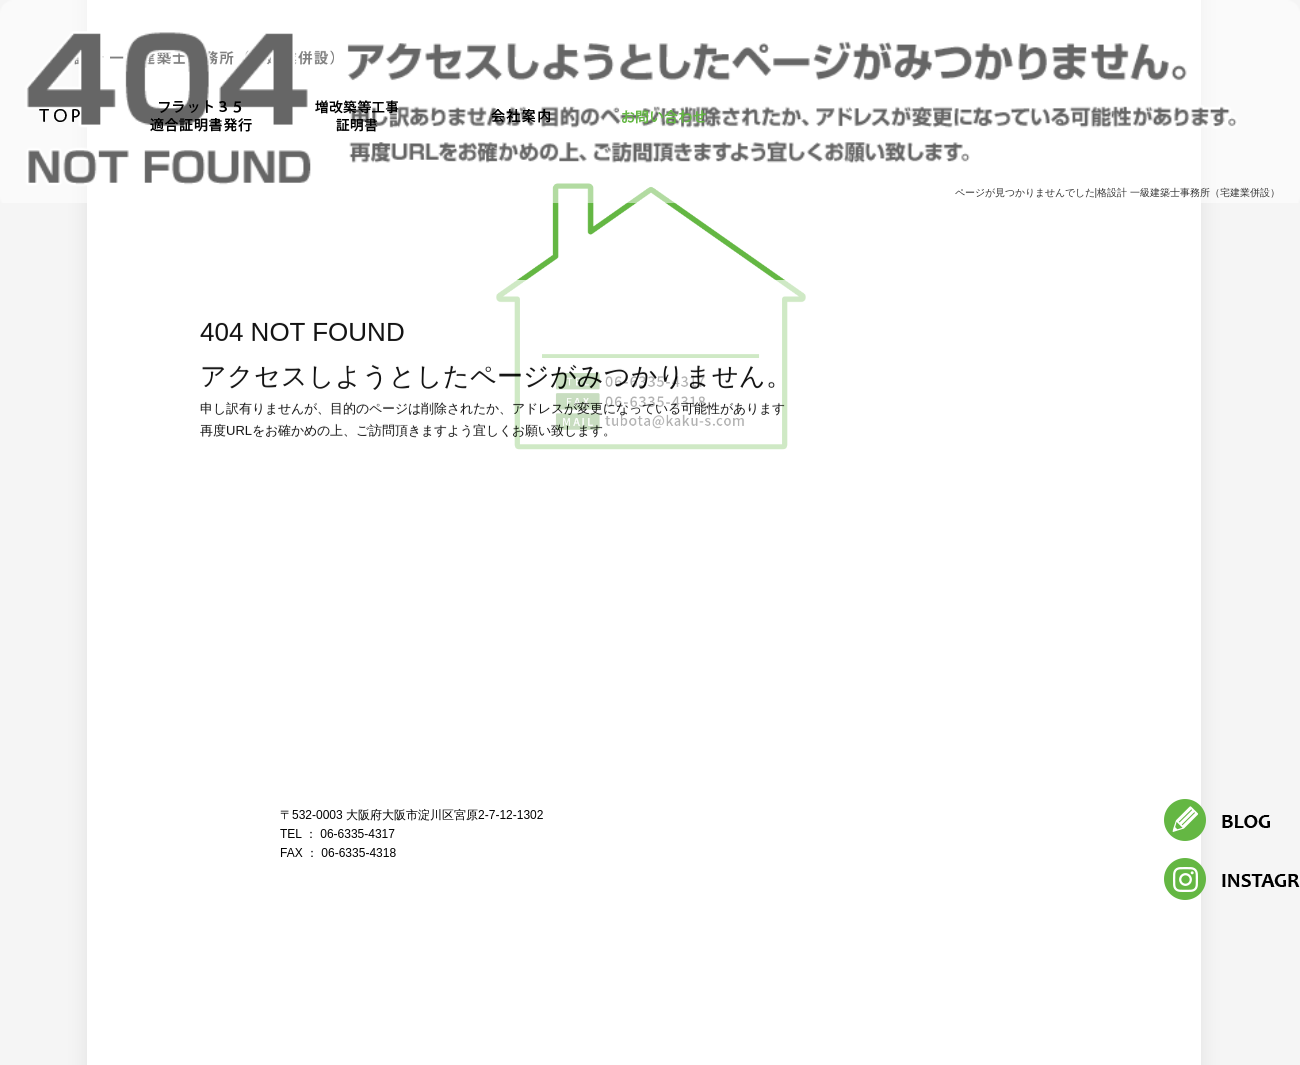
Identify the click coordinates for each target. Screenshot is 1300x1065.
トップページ (60, 117)
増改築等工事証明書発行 (1072, 836)
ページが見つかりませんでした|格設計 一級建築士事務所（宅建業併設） (1117, 192)
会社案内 (520, 117)
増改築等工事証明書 (365, 117)
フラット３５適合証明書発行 (197, 117)
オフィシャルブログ (952, 861)
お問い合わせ (665, 117)
